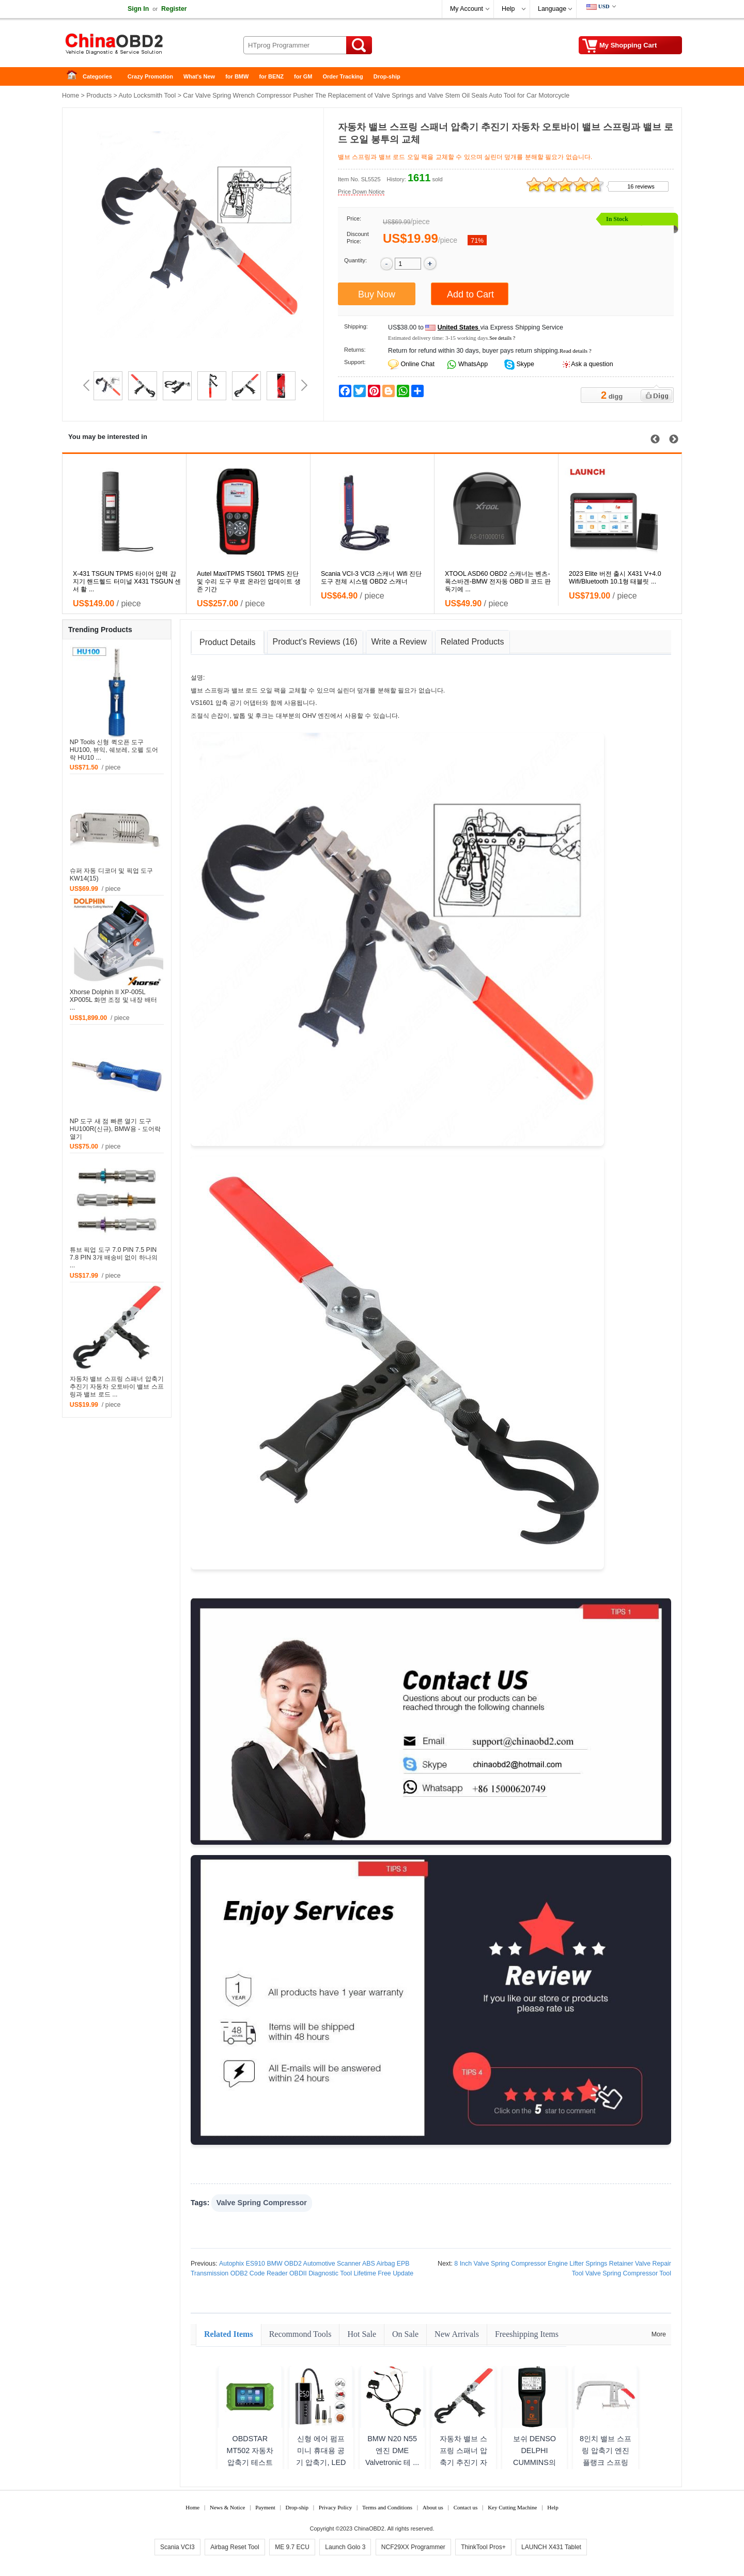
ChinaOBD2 (369, 2528)
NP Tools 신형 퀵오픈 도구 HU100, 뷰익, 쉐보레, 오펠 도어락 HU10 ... (114, 750)
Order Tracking (343, 76)
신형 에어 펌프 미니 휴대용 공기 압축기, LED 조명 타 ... (321, 2456)
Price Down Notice (361, 192)
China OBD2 (144, 46)
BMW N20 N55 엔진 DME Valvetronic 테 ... (392, 2450)
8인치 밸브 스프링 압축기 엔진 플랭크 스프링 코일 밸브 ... (605, 2456)
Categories (97, 76)
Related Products (472, 641)
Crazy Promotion (150, 76)
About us (433, 2507)
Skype (524, 364)
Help (508, 8)
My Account (466, 8)
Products (99, 95)
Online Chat (417, 364)
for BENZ (271, 76)
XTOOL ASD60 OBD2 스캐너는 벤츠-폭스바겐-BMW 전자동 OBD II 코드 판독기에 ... (498, 581)
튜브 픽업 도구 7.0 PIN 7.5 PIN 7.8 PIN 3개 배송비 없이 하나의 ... (114, 1257)
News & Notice (227, 2507)
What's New (199, 76)
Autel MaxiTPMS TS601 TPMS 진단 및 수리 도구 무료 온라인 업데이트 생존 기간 (249, 581)
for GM (303, 76)
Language (552, 8)
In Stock (617, 219)
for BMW (237, 76)
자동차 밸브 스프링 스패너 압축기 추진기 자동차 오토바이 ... (463, 2456)
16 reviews (641, 186)
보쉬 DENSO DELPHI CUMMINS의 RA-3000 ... (534, 2456)
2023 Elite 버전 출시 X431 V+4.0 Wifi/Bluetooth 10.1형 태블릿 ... (615, 577)
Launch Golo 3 (345, 2547)
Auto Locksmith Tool (147, 95)
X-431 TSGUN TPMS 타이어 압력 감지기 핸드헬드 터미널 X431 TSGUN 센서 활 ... (127, 581)
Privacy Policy (335, 2507)
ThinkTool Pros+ (483, 2547)
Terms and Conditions (387, 2507)
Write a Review (399, 641)
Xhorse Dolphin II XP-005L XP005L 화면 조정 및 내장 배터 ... (113, 999)
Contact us (466, 2507)
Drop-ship (387, 76)
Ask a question (592, 364)
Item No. (349, 179)
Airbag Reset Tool (234, 2547)
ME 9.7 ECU (292, 2547)
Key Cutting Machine (512, 2507)
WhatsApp (472, 364)
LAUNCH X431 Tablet (551, 2547)
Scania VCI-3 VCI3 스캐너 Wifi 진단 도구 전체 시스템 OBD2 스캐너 (371, 577)
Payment (265, 2507)
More (659, 2334)
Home (75, 76)
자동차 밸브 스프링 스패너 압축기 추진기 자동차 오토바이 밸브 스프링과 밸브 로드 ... (117, 1386)
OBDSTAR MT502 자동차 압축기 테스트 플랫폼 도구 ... (249, 2456)
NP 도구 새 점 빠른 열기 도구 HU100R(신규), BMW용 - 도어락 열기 (115, 1129)
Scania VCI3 (177, 2547)
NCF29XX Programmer (413, 2547)
